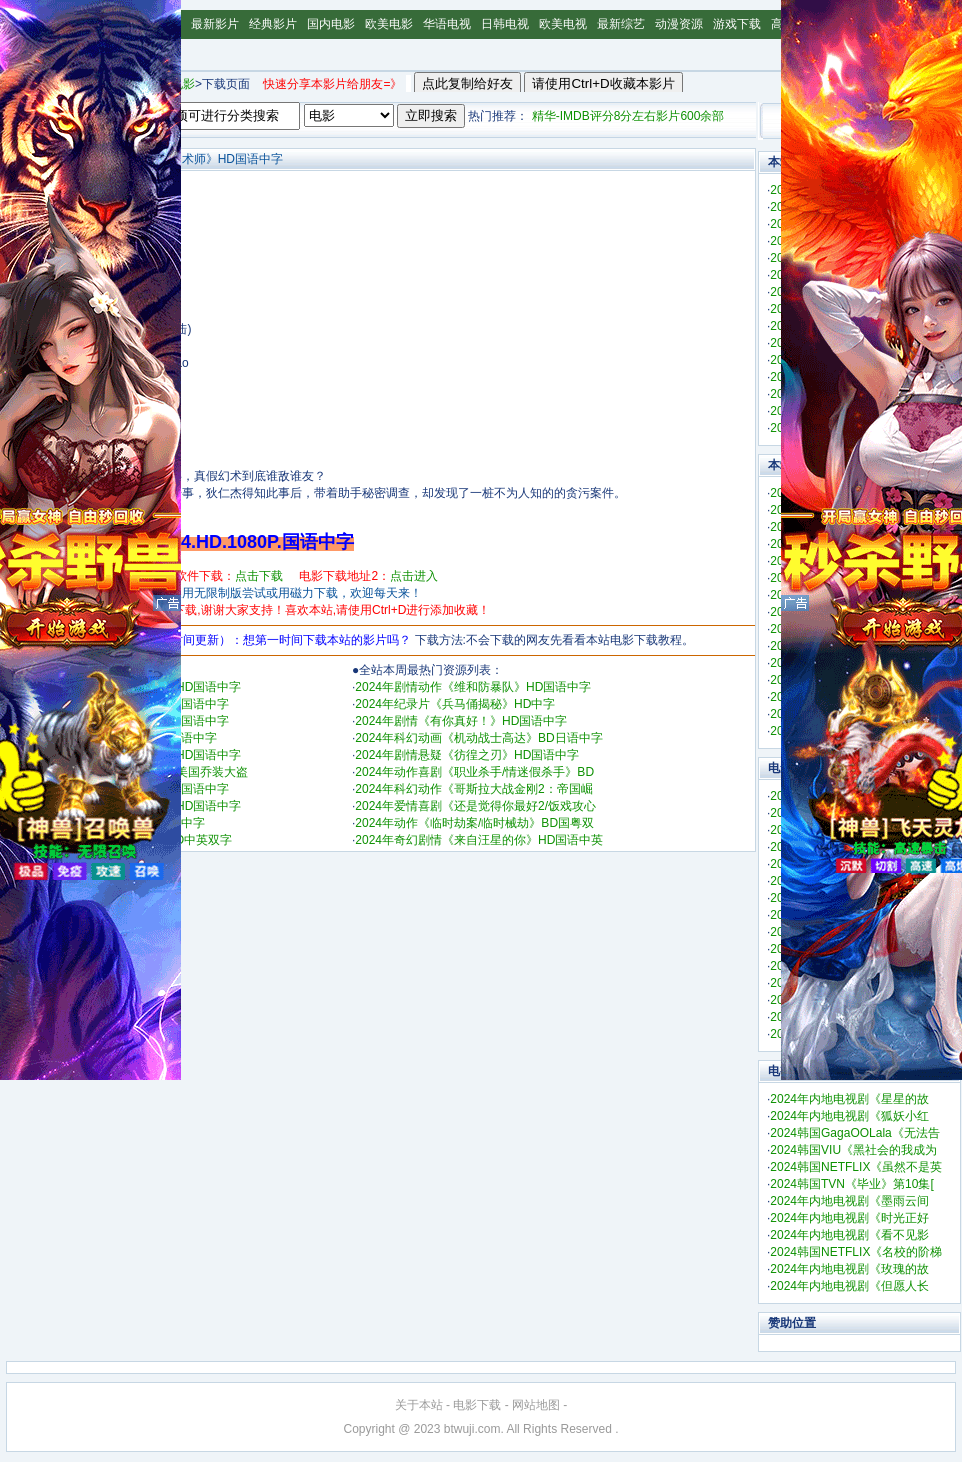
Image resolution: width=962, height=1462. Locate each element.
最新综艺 (621, 24)
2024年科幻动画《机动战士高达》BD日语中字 (478, 738)
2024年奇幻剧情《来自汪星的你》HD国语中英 (479, 840)
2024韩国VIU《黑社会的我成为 (853, 1150)
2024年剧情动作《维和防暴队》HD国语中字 (473, 687)
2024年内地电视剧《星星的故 (849, 1099)
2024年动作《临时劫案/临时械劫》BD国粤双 (474, 823)
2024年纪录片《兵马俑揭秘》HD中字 (455, 704)
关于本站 (419, 1405)
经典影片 (273, 24)
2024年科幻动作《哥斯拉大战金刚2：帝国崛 (473, 789)
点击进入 (414, 576)
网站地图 (536, 1405)
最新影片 (215, 24)
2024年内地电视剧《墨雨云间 (849, 1201)
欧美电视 (563, 24)
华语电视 (447, 24)
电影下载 (477, 1405)
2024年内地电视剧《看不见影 (849, 1235)
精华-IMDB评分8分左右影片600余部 (628, 116)
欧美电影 (389, 24)
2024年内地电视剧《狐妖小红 (849, 1116)
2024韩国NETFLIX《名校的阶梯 (856, 1252)
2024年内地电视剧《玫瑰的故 (849, 1269)
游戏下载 (737, 24)
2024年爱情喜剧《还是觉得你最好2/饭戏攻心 (475, 806)
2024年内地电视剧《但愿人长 (849, 1286)
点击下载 (259, 576)
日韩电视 (505, 24)
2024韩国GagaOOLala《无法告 (854, 1133)
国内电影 (331, 24)
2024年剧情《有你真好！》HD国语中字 (461, 721)
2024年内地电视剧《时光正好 (849, 1218)
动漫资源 (679, 24)
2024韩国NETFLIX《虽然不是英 (856, 1167)
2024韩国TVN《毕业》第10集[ (851, 1184)
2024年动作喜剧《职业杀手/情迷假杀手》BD (474, 772)
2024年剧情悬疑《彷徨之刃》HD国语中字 (467, 755)
